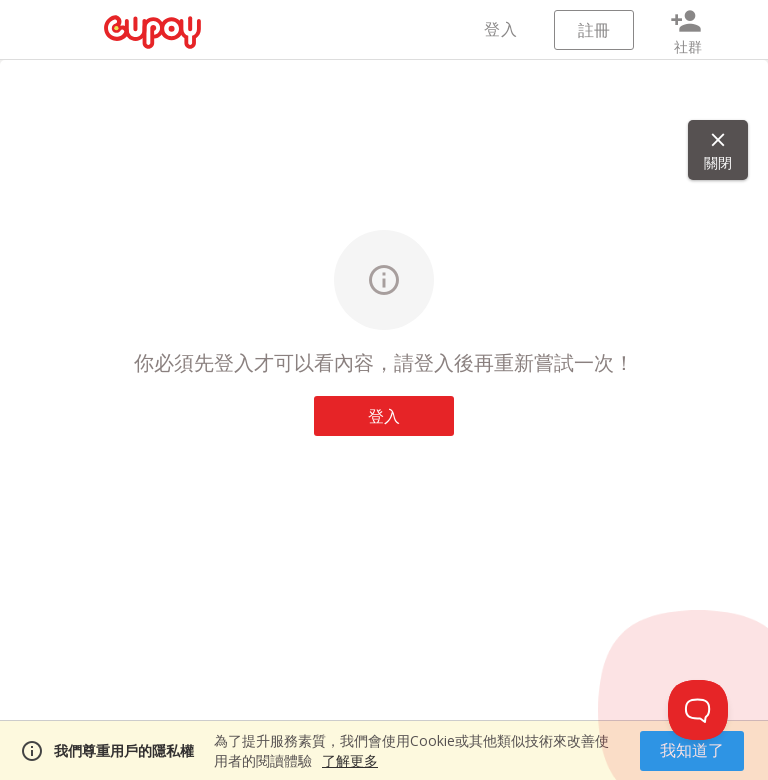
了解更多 (350, 760)
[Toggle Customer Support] (698, 710)
